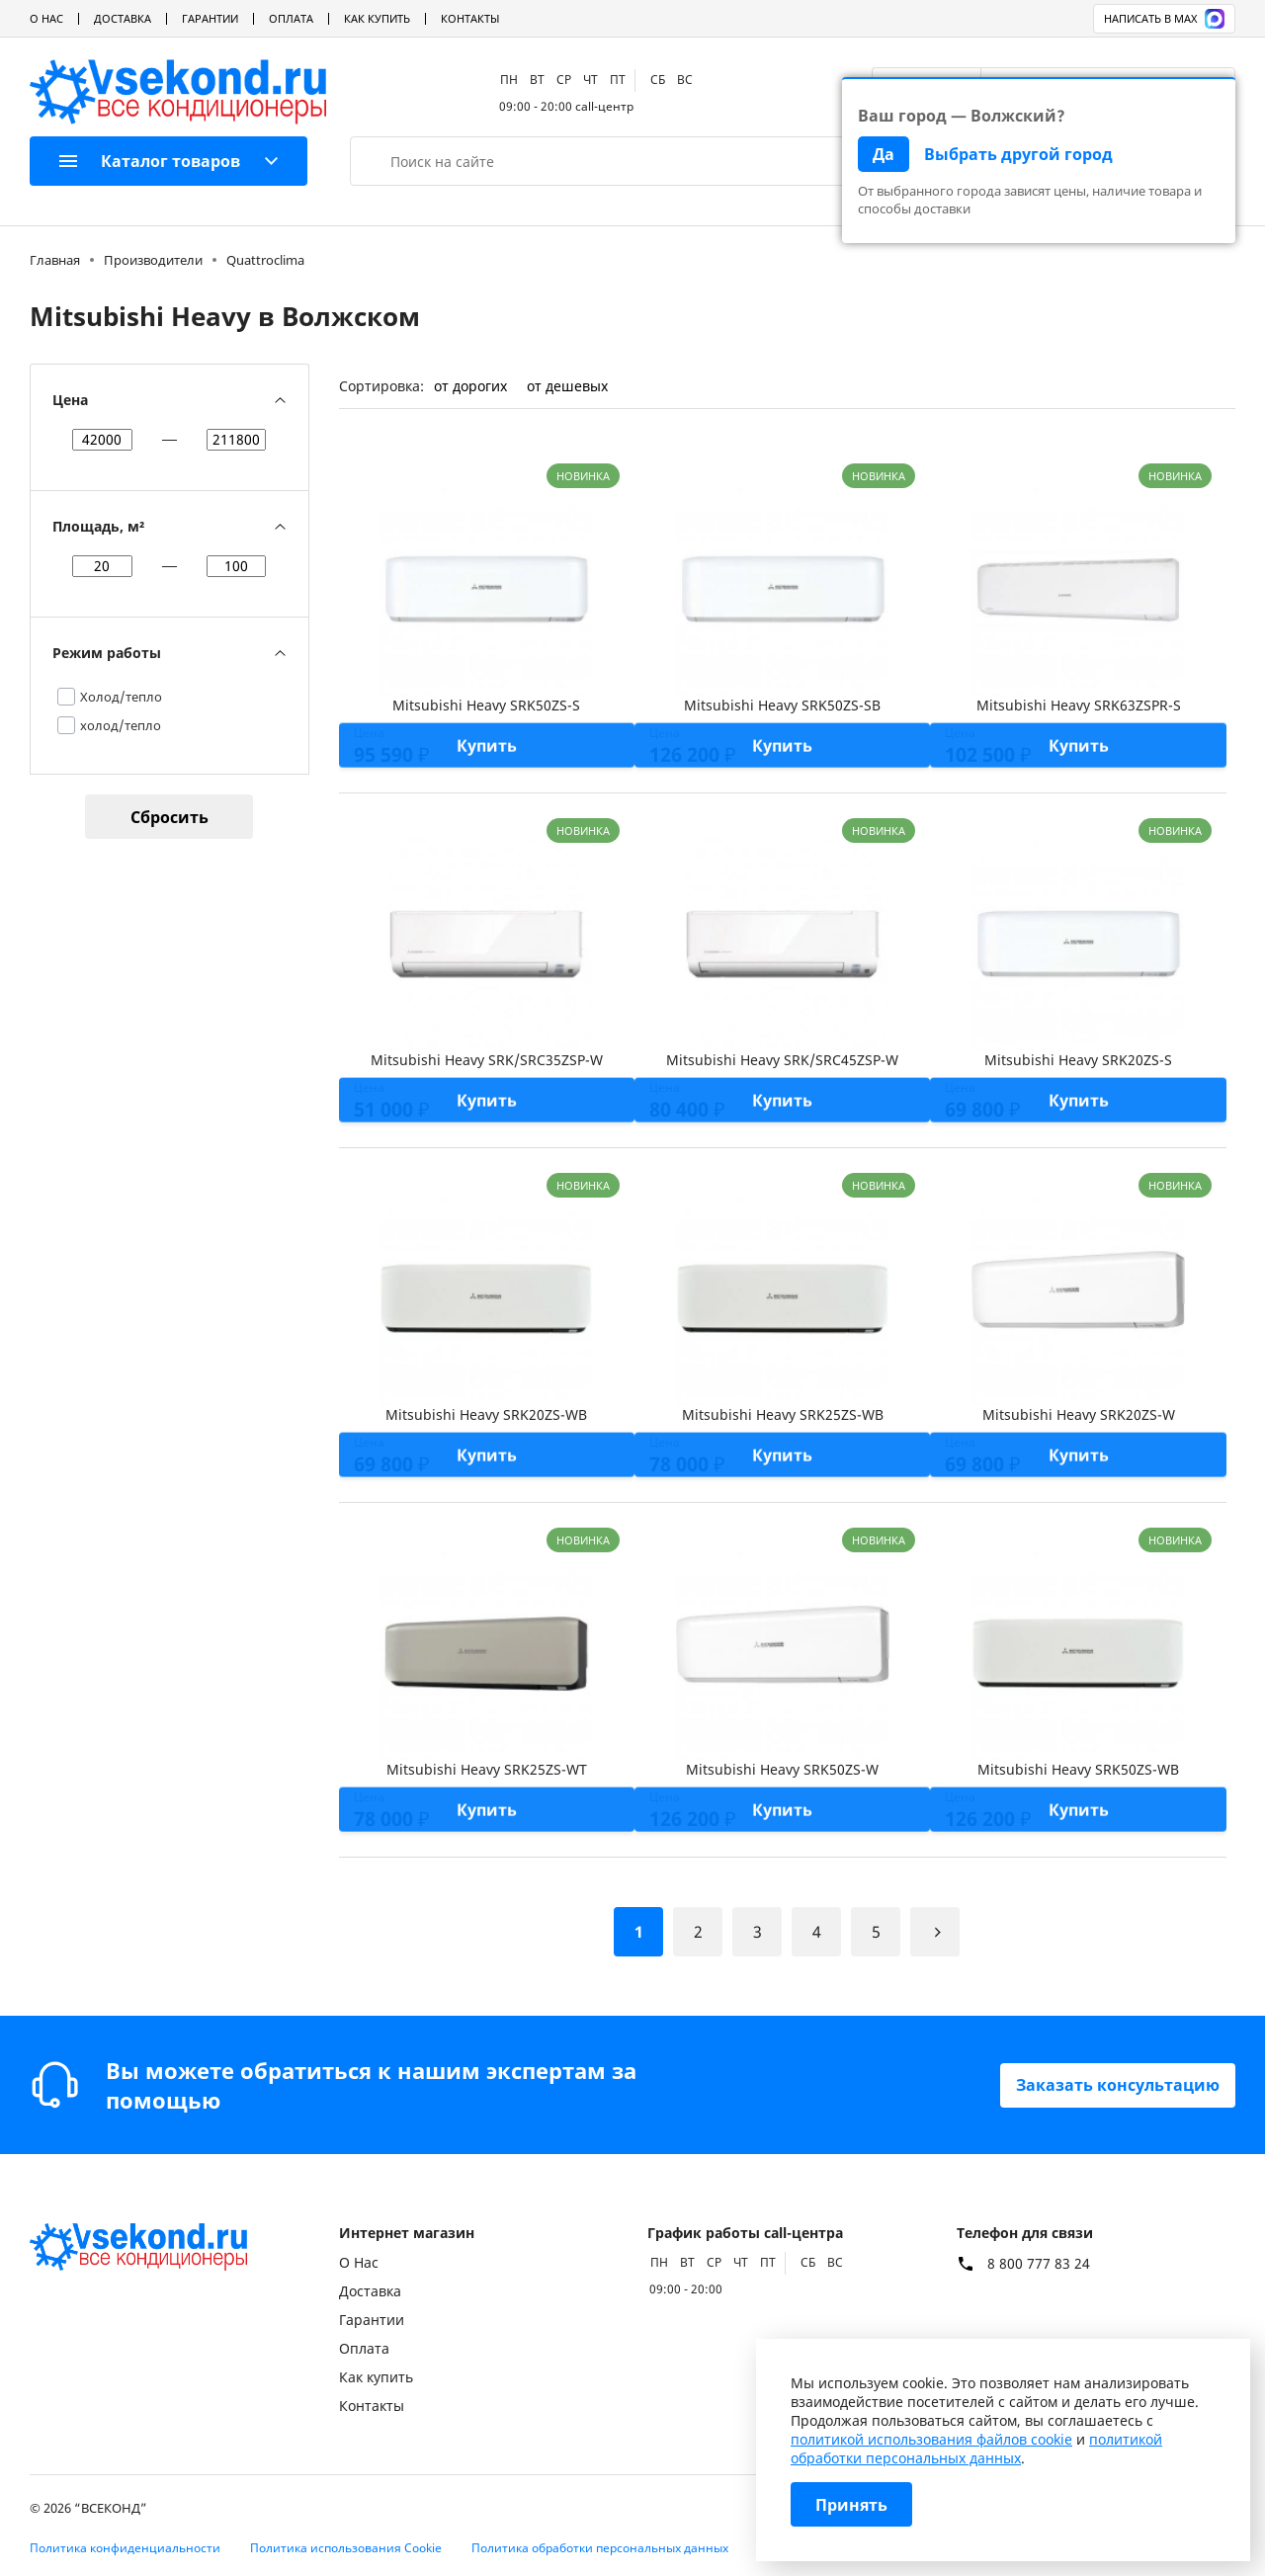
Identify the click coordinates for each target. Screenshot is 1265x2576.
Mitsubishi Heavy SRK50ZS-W (782, 1769)
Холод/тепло (121, 697)
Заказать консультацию (1118, 2085)
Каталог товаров (149, 161)
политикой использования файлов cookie (931, 2439)
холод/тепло (120, 725)
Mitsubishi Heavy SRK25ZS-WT (486, 1769)
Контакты (470, 18)
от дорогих (470, 385)
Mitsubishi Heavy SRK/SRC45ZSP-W (782, 1059)
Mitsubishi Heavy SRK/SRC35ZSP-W (487, 1059)
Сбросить (169, 817)
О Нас (46, 18)
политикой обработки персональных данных (976, 2448)
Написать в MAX (1164, 19)
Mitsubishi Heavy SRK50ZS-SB (782, 705)
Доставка (122, 18)
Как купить (377, 18)
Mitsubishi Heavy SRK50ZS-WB (1078, 1769)
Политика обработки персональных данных (599, 2547)
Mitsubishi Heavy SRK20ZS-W (1078, 1414)
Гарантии (210, 18)
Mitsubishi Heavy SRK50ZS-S (486, 705)
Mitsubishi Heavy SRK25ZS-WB (783, 1414)
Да (883, 154)
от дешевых (567, 385)
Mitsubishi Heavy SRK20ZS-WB (486, 1414)
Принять (851, 2505)
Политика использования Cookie (346, 2547)
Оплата (291, 18)
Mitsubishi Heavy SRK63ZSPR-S (1078, 705)
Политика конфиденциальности (125, 2547)
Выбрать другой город (1018, 154)
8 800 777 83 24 (1038, 2264)
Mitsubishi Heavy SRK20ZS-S (1078, 1059)
